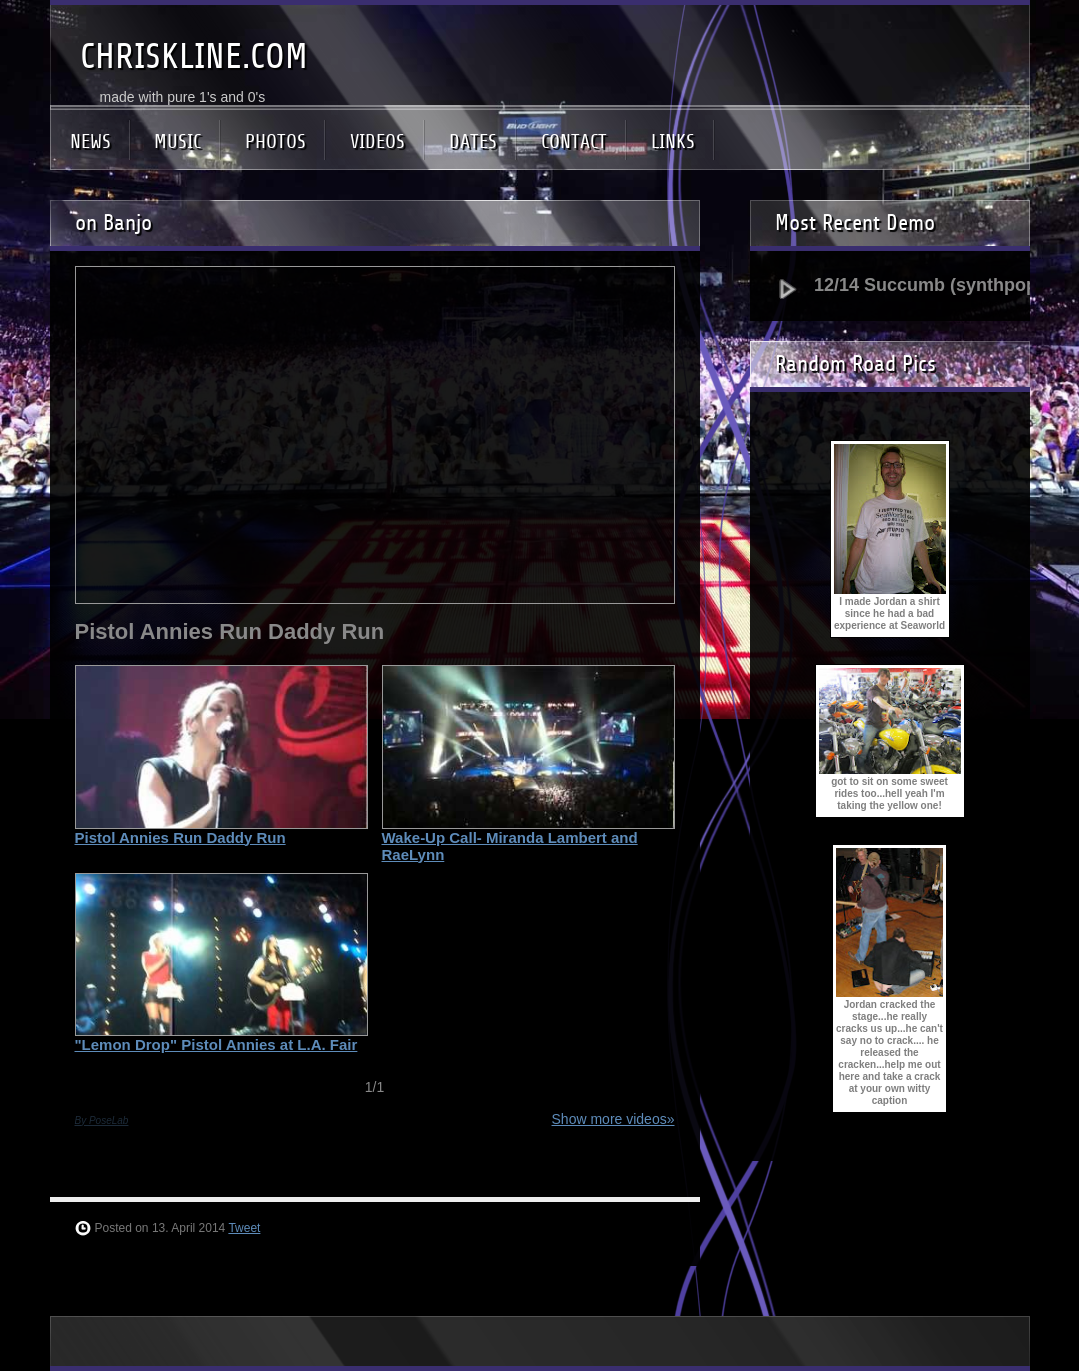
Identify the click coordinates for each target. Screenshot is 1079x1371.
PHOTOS (275, 141)
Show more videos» (613, 1119)
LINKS (673, 141)
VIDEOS (377, 141)
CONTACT (574, 141)
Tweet (244, 1228)
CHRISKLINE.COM (194, 56)
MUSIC (177, 141)
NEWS (90, 141)
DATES (473, 141)
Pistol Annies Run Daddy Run (180, 837)
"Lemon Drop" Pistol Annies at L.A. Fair (216, 1044)
